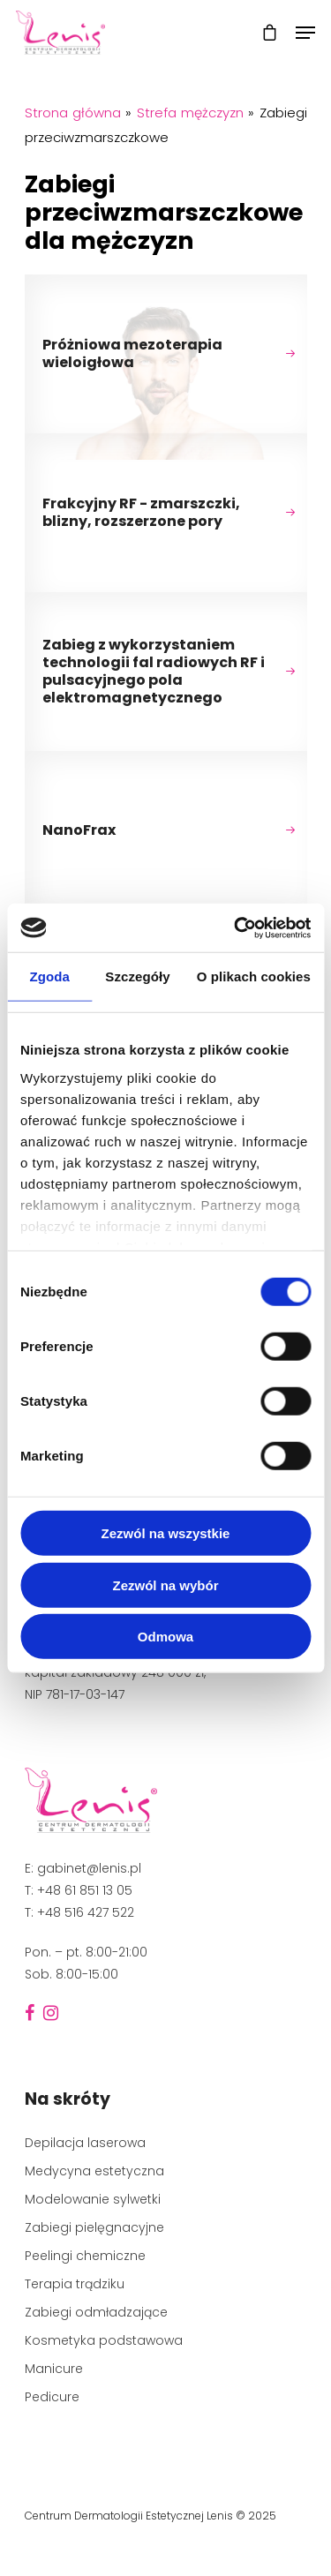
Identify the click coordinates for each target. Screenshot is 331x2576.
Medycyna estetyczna (94, 2171)
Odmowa (165, 1636)
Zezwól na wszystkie (166, 1533)
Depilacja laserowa (85, 2143)
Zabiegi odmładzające (96, 2312)
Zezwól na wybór (165, 1584)
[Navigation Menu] (305, 32)
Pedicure (52, 2397)
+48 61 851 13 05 (84, 1890)
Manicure (54, 2368)
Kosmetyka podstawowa (104, 2340)
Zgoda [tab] (49, 976)
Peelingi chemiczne (85, 2255)
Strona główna (73, 112)
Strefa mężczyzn (190, 112)
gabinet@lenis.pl (89, 1868)
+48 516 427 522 (85, 1912)
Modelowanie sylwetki (93, 2199)
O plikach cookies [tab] (254, 976)
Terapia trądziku (74, 2284)
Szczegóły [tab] (137, 976)
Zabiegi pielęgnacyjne (94, 2227)
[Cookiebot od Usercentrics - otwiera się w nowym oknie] (236, 927)
